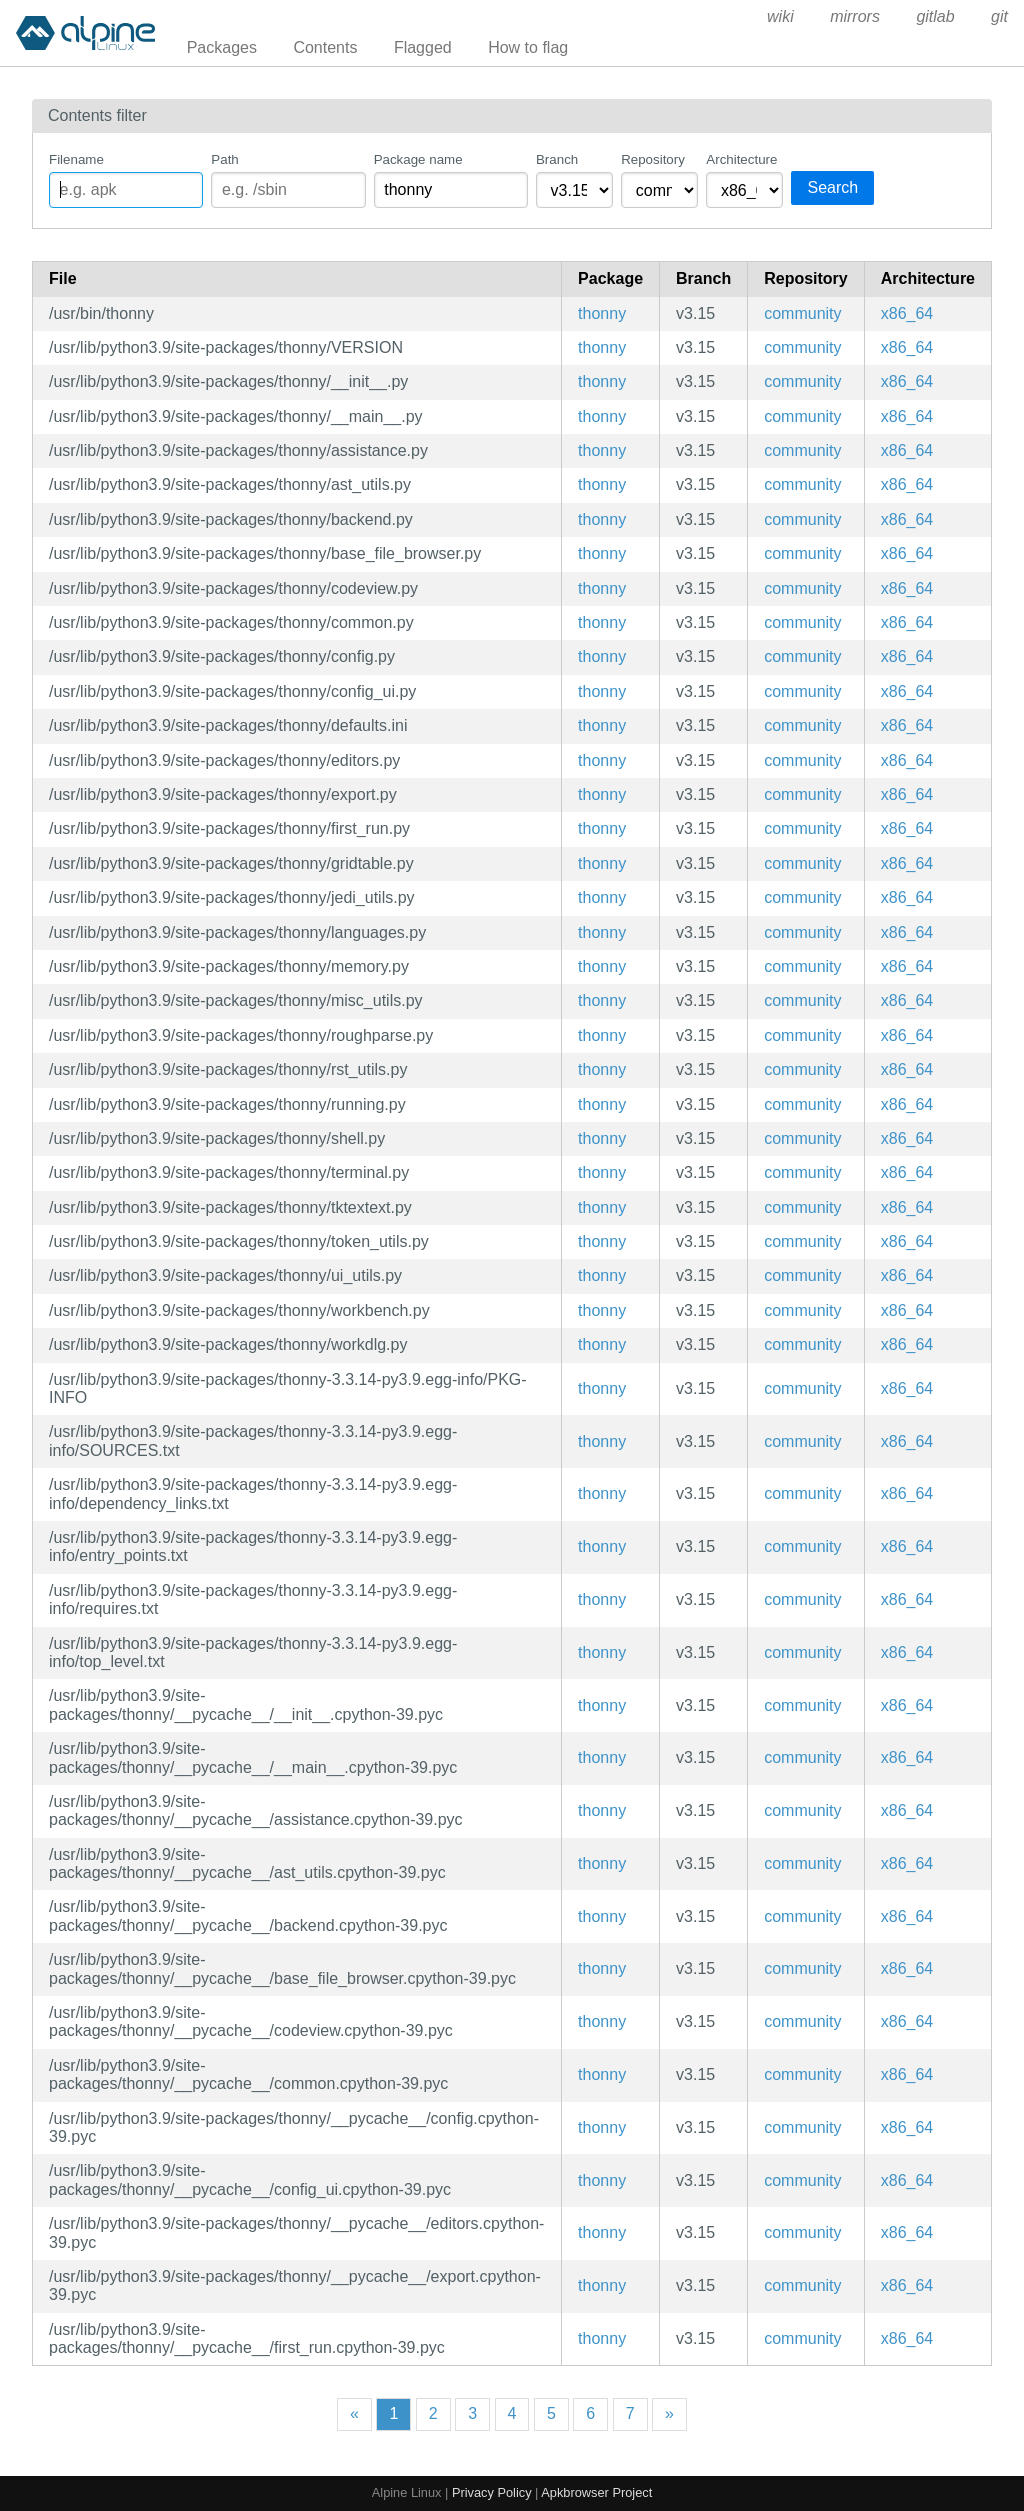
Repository (653, 159)
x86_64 (907, 313)
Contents (325, 47)
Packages (222, 47)
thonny (602, 313)
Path (224, 159)
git (999, 16)
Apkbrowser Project (596, 2492)
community (802, 313)
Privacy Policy (492, 2492)
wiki (780, 16)
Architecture (741, 159)
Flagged (423, 47)
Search (832, 187)
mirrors (855, 16)
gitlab (935, 16)
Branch (557, 159)
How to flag (528, 47)
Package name (418, 159)
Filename (76, 159)
